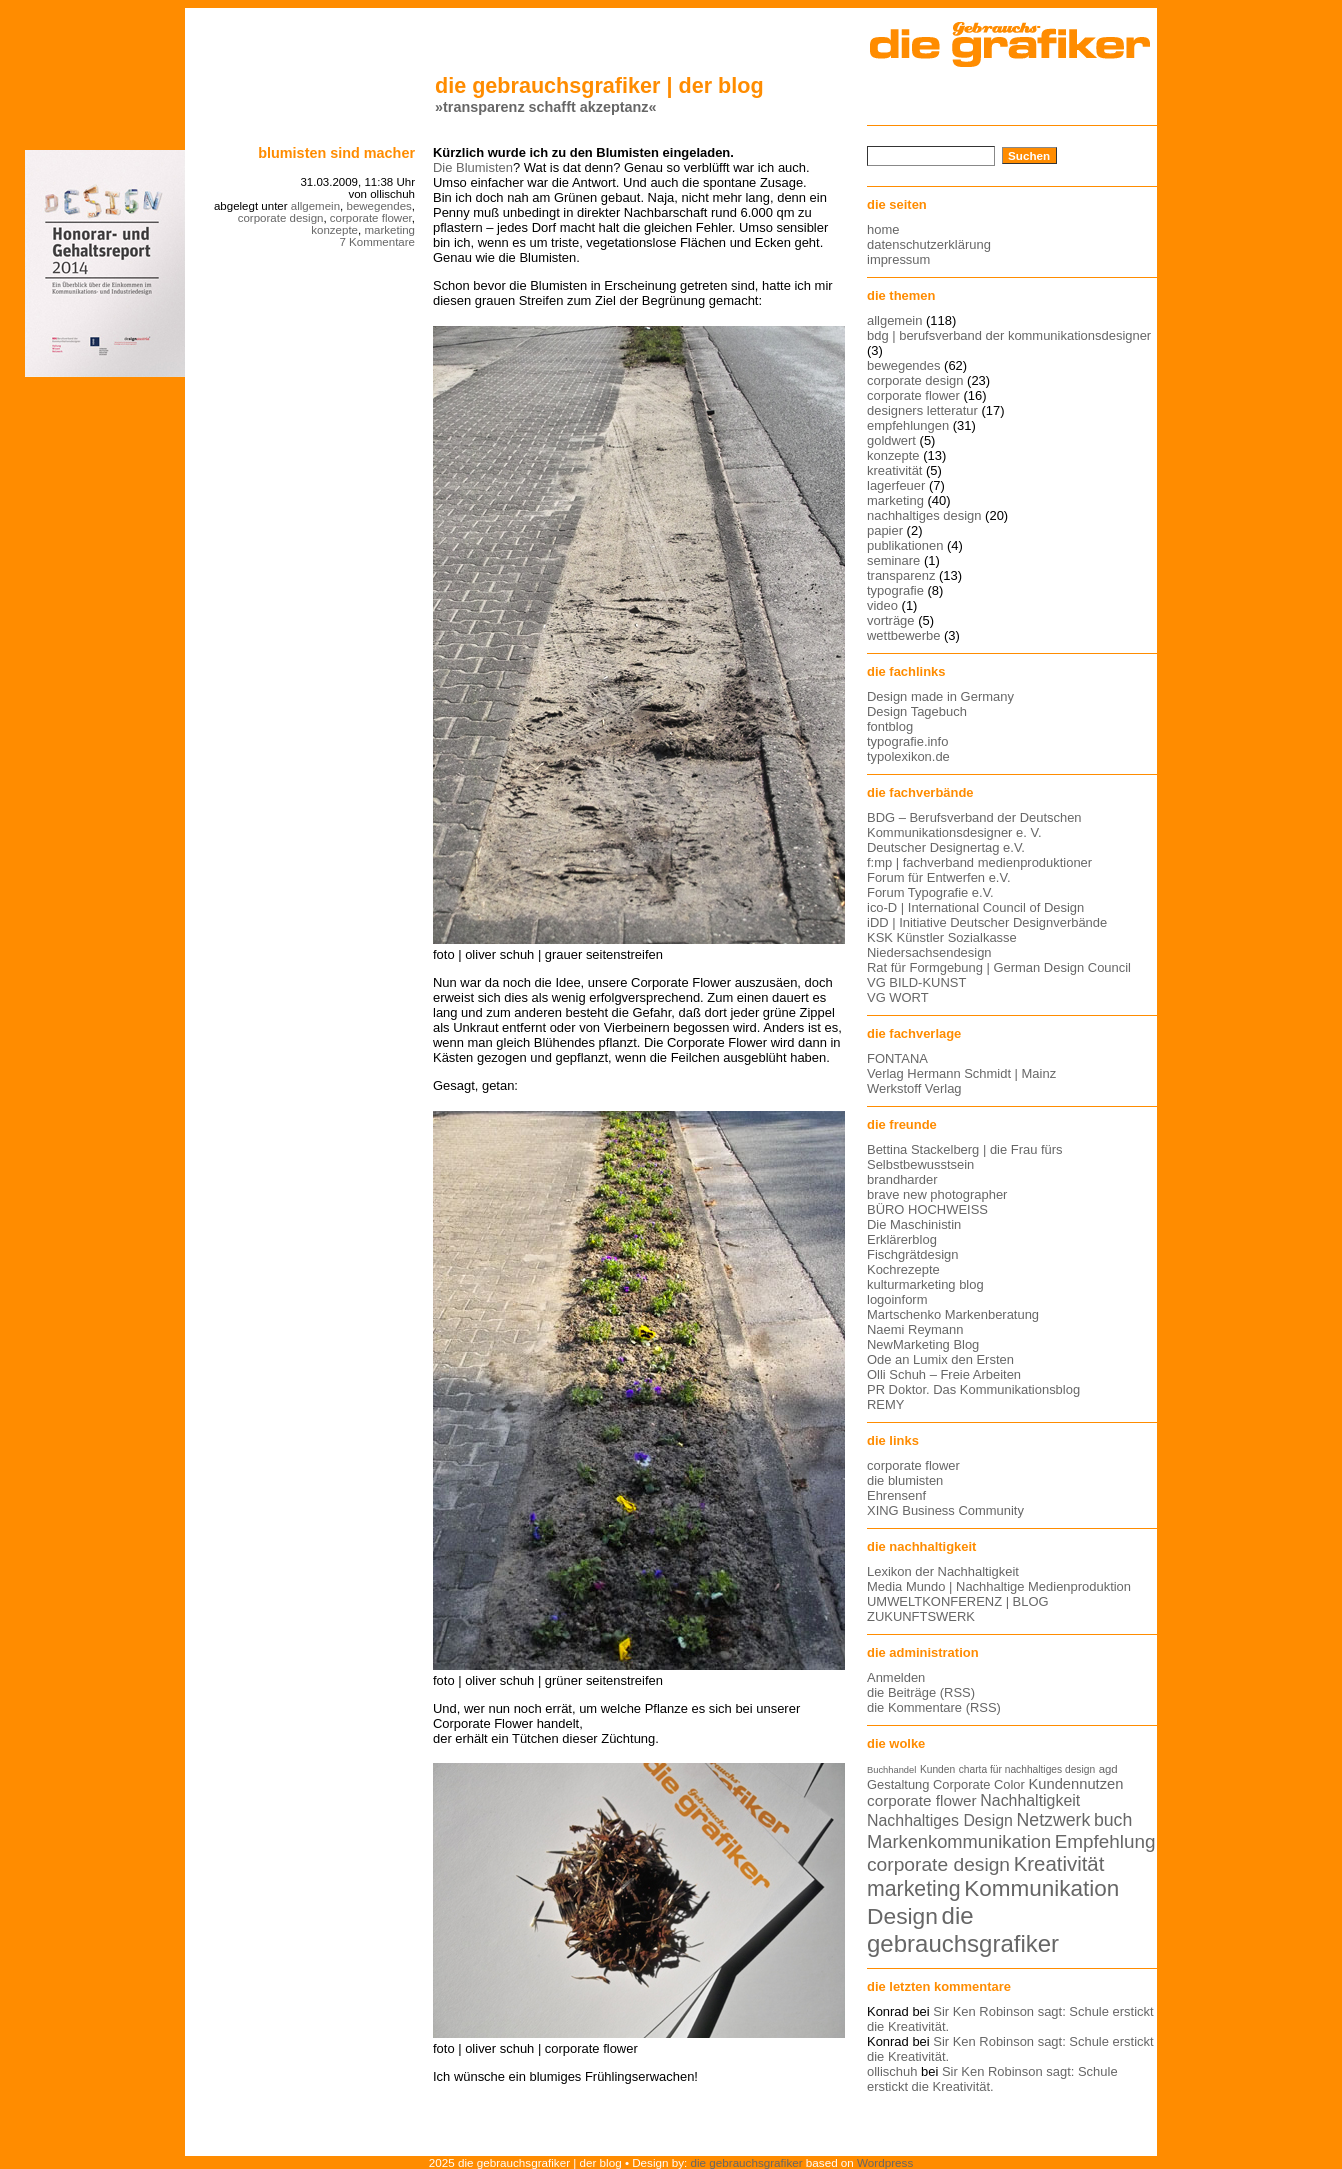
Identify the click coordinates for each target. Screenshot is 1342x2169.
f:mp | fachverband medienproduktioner (979, 862)
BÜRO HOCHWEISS (927, 1209)
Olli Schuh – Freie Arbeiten (944, 1374)
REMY (885, 1404)
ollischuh (892, 2071)
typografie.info (907, 741)
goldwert (891, 440)
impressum (898, 259)
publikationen (905, 545)
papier (885, 530)
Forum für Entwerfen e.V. (939, 877)
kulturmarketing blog (925, 1284)
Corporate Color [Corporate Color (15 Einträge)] (979, 1784)
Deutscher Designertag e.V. (946, 847)
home (883, 229)
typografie (895, 590)
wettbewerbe (903, 635)
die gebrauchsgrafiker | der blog (599, 85)
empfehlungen (908, 425)
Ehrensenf (896, 1495)
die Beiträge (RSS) (921, 1692)
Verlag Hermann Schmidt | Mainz (961, 1073)
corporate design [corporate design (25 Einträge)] (938, 1864)
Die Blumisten (473, 167)
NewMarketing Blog (923, 1344)
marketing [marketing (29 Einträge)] (914, 1889)
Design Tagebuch (917, 711)
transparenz (901, 575)
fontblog (890, 726)
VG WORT (898, 997)
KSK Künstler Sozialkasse (942, 937)
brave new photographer (937, 1194)
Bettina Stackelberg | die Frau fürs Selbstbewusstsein (965, 1157)
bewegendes (378, 206)
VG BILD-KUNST (916, 982)
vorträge (891, 620)
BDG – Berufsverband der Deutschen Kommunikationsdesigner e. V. (974, 825)
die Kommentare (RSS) (934, 1707)
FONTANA (897, 1058)
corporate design (281, 218)
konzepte (334, 230)
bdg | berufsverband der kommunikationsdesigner (1009, 335)
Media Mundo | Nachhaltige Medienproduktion (999, 1586)
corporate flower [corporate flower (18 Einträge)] (922, 1800)
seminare (893, 560)
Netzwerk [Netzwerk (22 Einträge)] (1054, 1820)
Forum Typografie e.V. (930, 892)
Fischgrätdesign (912, 1254)
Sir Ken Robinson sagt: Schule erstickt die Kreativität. (992, 2079)
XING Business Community (945, 1510)
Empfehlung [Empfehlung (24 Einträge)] (1105, 1841)
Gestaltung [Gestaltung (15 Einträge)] (898, 1784)
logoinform (897, 1299)
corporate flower (371, 218)
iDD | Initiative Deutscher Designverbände (987, 922)
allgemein (315, 206)
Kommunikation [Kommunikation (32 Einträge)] (1041, 1888)
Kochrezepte (903, 1269)
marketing (389, 230)
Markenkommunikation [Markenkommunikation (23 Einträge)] (959, 1841)
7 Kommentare (377, 242)
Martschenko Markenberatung (953, 1314)
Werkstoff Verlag (914, 1088)
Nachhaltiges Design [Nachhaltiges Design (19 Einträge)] (940, 1820)
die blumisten (905, 1480)
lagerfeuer (896, 485)
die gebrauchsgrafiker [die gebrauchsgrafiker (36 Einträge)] (963, 1929)
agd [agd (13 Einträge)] (1108, 1769)
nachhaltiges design (924, 515)
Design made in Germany (940, 696)
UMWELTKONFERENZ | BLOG (958, 1601)
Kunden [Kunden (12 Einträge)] (937, 1769)
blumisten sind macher (336, 153)
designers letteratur (922, 410)
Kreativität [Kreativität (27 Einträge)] (1059, 1864)
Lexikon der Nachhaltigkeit (943, 1571)
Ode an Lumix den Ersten (940, 1359)
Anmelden (896, 1677)
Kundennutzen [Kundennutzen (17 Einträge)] (1075, 1784)
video (882, 605)
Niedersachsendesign (929, 952)
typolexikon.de (908, 756)
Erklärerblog (902, 1239)
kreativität (894, 470)
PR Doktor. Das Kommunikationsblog (973, 1389)
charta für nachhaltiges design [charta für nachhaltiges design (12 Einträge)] (1027, 1769)
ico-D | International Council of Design (975, 907)
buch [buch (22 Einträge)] (1113, 1820)
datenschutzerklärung (929, 244)
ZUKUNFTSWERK (921, 1616)
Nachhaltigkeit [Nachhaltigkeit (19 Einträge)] (1030, 1800)
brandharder (902, 1179)
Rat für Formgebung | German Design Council (999, 967)
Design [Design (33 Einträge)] (902, 1916)
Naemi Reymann (915, 1329)
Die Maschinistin (914, 1224)
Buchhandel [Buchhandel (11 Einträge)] (891, 1770)
